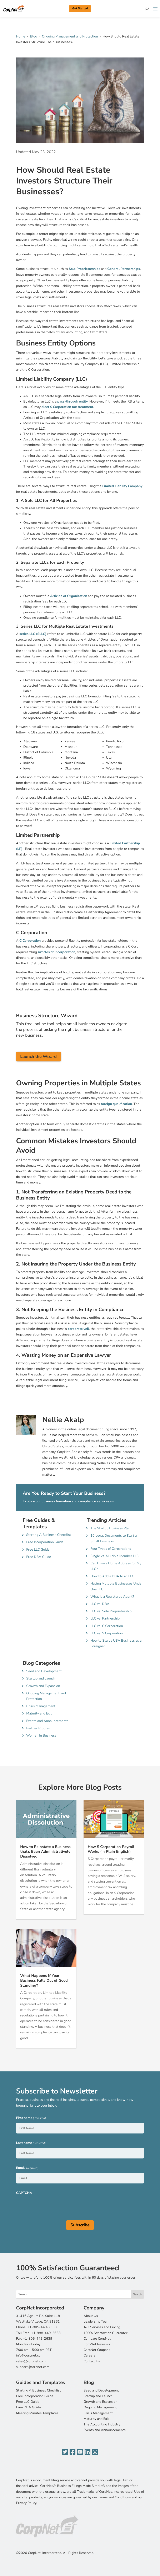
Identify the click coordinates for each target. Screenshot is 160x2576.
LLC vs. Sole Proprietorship (110, 1611)
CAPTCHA (24, 2193)
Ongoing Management (100, 2407)
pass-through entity (72, 401)
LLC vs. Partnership (105, 1618)
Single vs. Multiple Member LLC (114, 1556)
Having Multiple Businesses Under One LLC (116, 1586)
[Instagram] (95, 2452)
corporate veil (78, 1329)
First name (31, 2118)
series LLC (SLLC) (32, 634)
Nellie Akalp (63, 1420)
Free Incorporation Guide (45, 1542)
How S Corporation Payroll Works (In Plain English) (111, 1849)
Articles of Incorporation (56, 952)
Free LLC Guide (38, 1549)
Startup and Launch (40, 1678)
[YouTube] (80, 2452)
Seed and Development (44, 1671)
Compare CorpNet (97, 2338)
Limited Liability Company (122, 486)
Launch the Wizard (38, 1056)
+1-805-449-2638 (42, 2327)
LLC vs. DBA (99, 1604)
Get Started (80, 8)
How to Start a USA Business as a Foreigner (115, 1643)
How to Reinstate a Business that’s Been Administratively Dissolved (45, 1851)
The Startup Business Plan (110, 1528)
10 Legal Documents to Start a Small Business (113, 1538)
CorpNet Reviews (97, 2344)
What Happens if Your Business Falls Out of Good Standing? (44, 1980)
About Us (91, 2316)
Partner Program (38, 1728)
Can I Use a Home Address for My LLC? (115, 1566)
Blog (33, 36)
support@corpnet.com (32, 2367)
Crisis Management (40, 1706)
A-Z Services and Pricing (102, 2327)
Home (20, 36)
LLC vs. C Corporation (106, 1626)
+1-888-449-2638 (46, 2333)
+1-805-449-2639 (37, 2338)
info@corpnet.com (29, 2355)
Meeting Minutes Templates (37, 2413)
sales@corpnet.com (31, 2361)
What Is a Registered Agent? (112, 1596)
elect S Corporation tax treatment (67, 407)
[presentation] (47, 2205)
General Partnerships (123, 269)
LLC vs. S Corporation (106, 1633)
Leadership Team (96, 2321)
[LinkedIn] (87, 2452)
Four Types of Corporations (110, 1548)
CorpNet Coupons (97, 2350)
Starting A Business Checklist (48, 1534)
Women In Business (41, 1735)
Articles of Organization (68, 596)
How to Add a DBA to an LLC (112, 1576)
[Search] (147, 8)
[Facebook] (72, 2452)
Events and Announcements (47, 1721)
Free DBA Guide (38, 1557)
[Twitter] (65, 2452)
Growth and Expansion (43, 1686)
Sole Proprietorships (84, 269)
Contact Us (92, 2361)
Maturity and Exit (39, 1713)
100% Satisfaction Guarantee (106, 2333)
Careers (89, 2355)
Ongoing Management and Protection (70, 36)
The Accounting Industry (102, 2424)
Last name (31, 2143)
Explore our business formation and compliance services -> (68, 1501)
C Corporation (30, 940)
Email (27, 2168)
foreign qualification (116, 1104)
